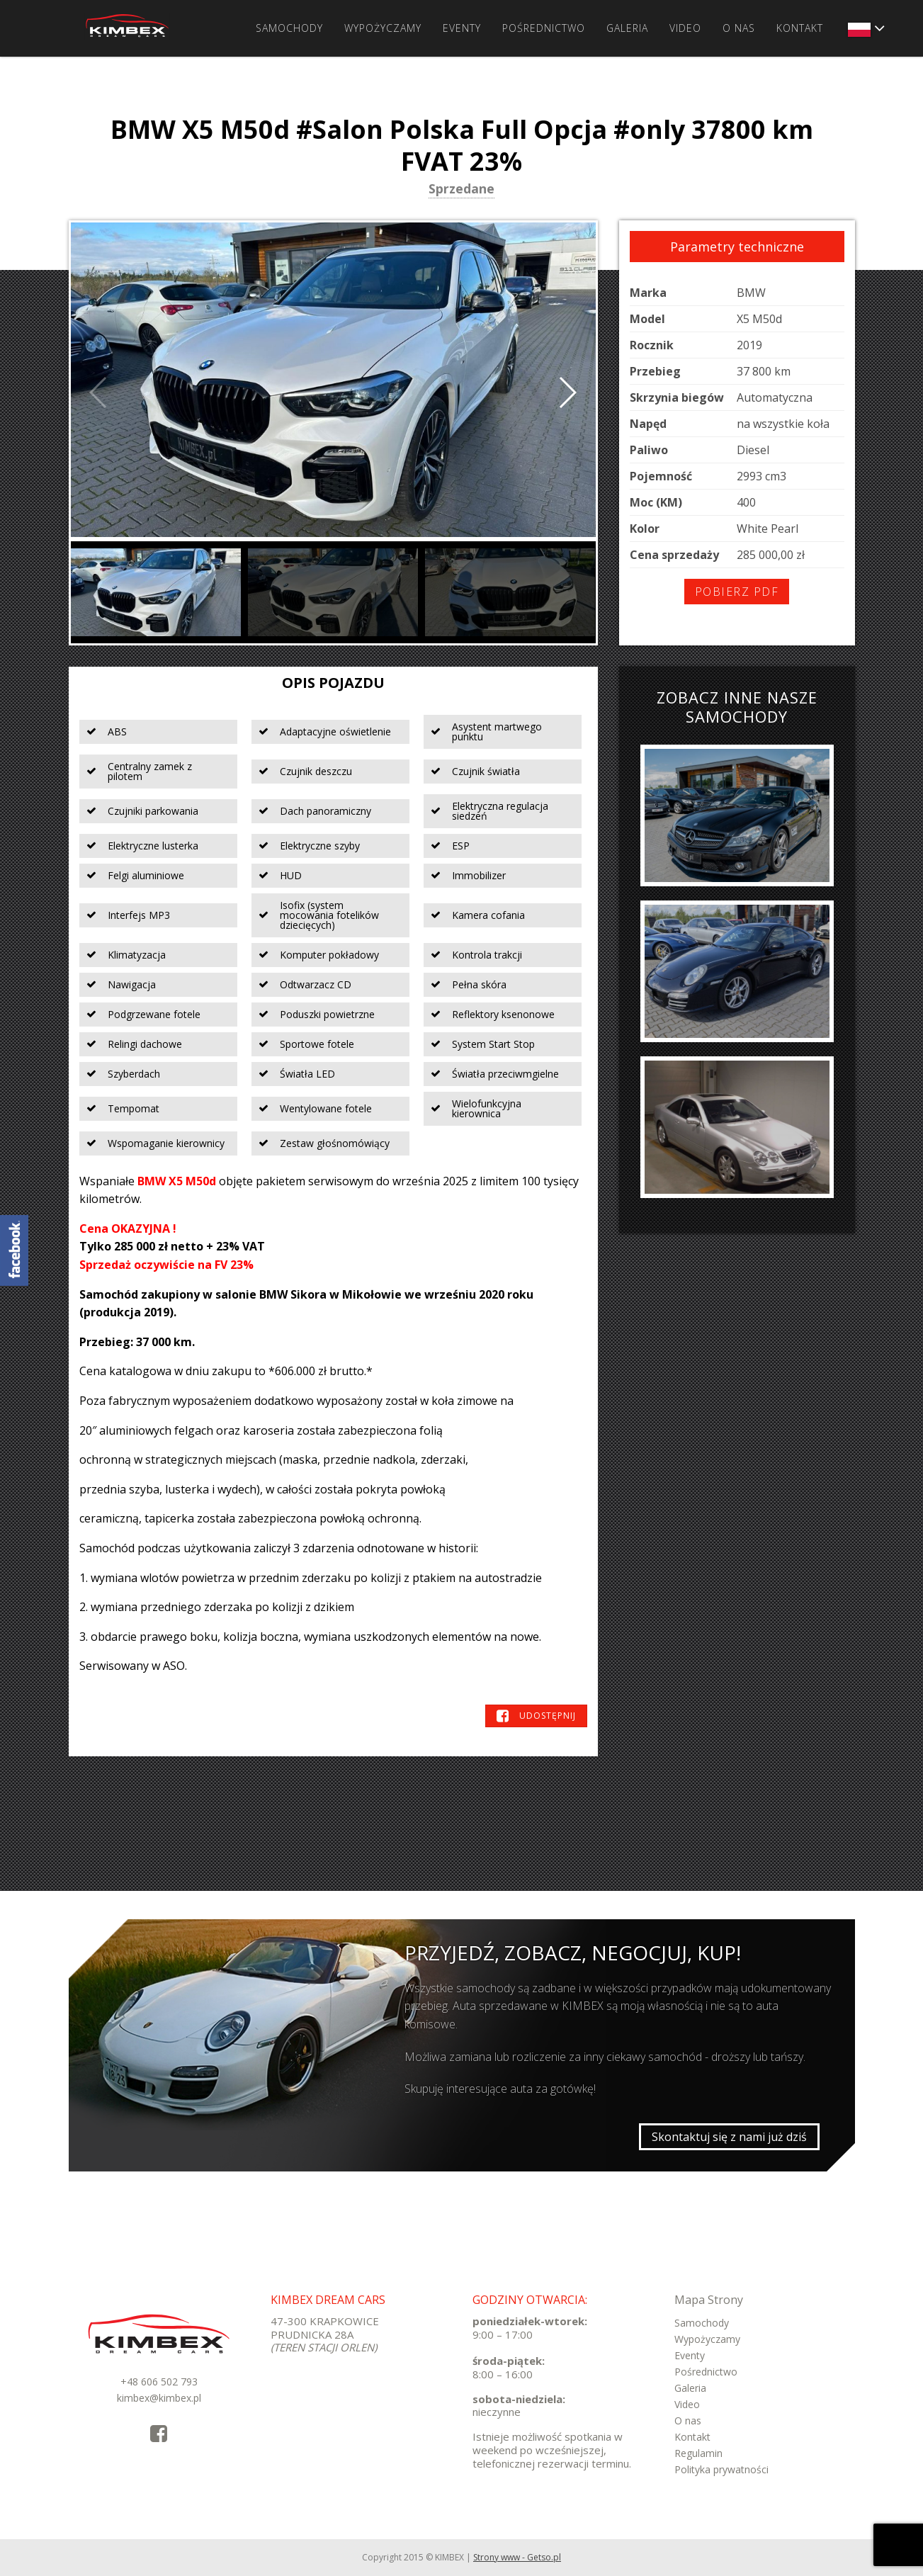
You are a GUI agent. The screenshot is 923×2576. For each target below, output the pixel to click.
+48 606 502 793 (159, 2381)
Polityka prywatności (721, 2469)
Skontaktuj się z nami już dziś (729, 2137)
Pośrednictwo (543, 28)
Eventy (462, 28)
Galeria (627, 28)
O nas (739, 28)
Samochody (289, 28)
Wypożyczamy (382, 28)
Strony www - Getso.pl (517, 2557)
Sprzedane (461, 190)
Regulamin (698, 2453)
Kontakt (799, 28)
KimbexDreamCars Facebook (14, 1250)
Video (685, 28)
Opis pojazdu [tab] (333, 682)
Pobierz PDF (737, 591)
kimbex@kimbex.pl (159, 2398)
